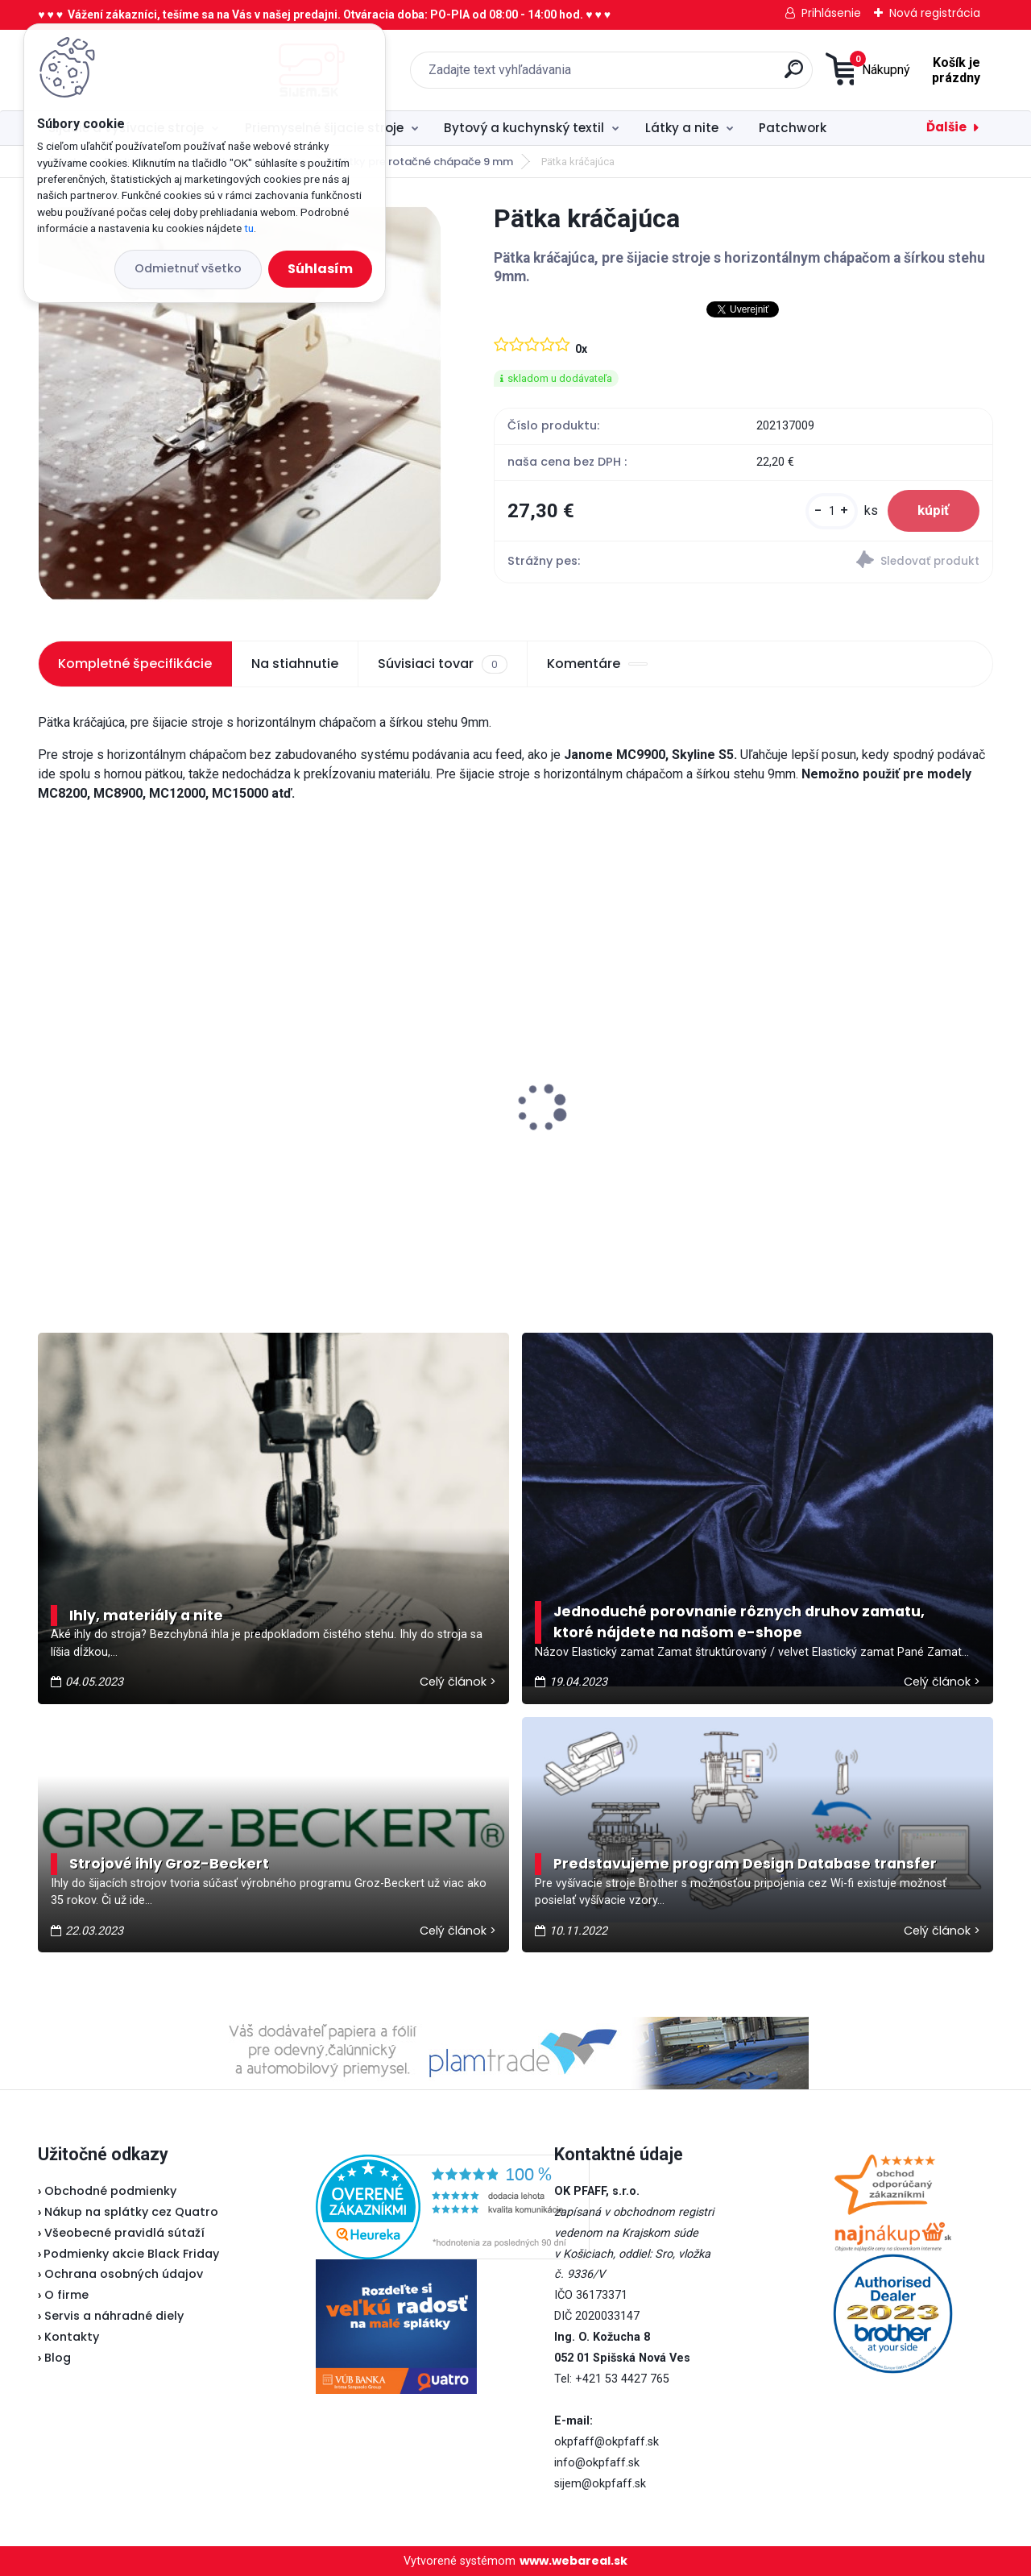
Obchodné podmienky (110, 2191)
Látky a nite (681, 127)
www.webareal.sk (573, 2561)
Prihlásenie (831, 13)
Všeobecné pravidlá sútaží (124, 2233)
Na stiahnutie (294, 663)
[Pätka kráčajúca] (240, 403)
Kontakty (71, 2337)
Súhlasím (320, 268)
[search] (684, 75)
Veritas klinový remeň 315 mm (625, 1105)
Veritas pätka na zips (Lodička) (874, 1071)
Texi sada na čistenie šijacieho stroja (144, 1081)
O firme (66, 2295)
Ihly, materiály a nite (146, 1615)
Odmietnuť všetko (188, 268)
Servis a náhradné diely (114, 2316)
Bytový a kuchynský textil (524, 127)
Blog (57, 2358)
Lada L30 (318, 1050)
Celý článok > (458, 1682)
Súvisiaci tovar (442, 664)
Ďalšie (946, 126)
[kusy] (827, 513)
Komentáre (597, 663)
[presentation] (49, 1083)
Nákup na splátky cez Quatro (131, 2212)
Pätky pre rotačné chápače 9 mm (424, 161)
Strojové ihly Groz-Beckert (169, 1863)
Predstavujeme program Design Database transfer (745, 1863)
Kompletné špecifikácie (135, 663)
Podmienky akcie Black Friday (128, 2254)
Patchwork (792, 127)
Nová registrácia (934, 13)
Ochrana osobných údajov (123, 2274)
